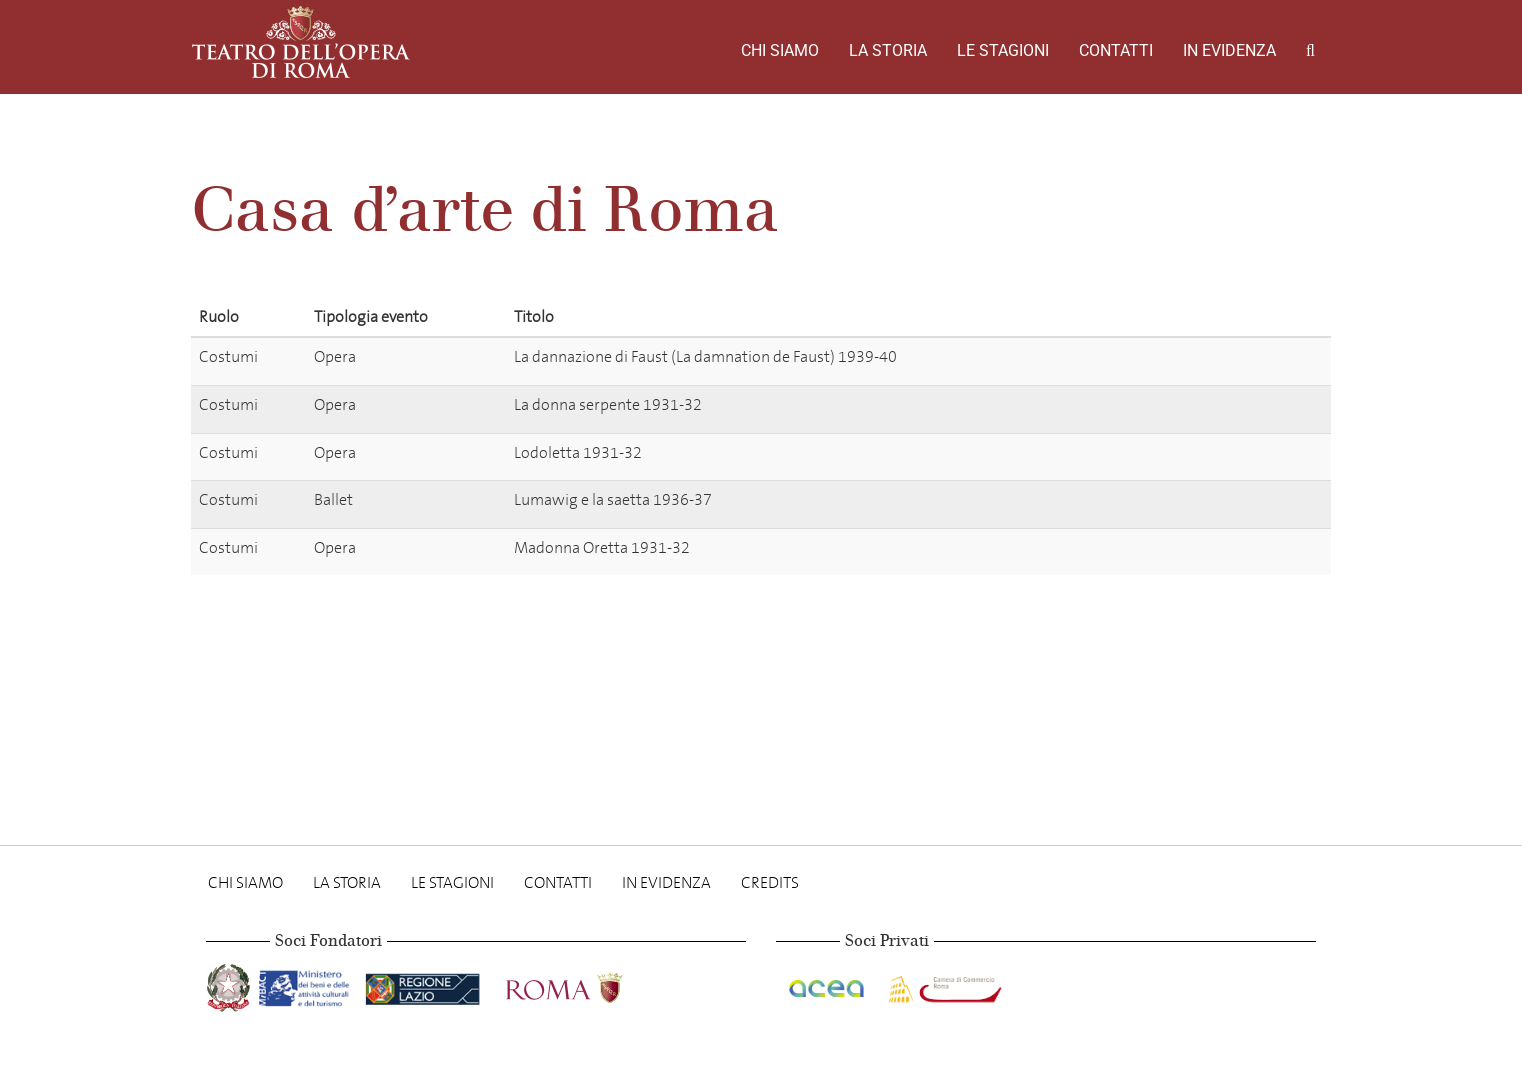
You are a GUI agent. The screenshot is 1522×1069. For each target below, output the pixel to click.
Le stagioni (1003, 50)
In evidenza (1229, 50)
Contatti (1116, 50)
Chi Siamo (780, 50)
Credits (770, 882)
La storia (888, 50)
